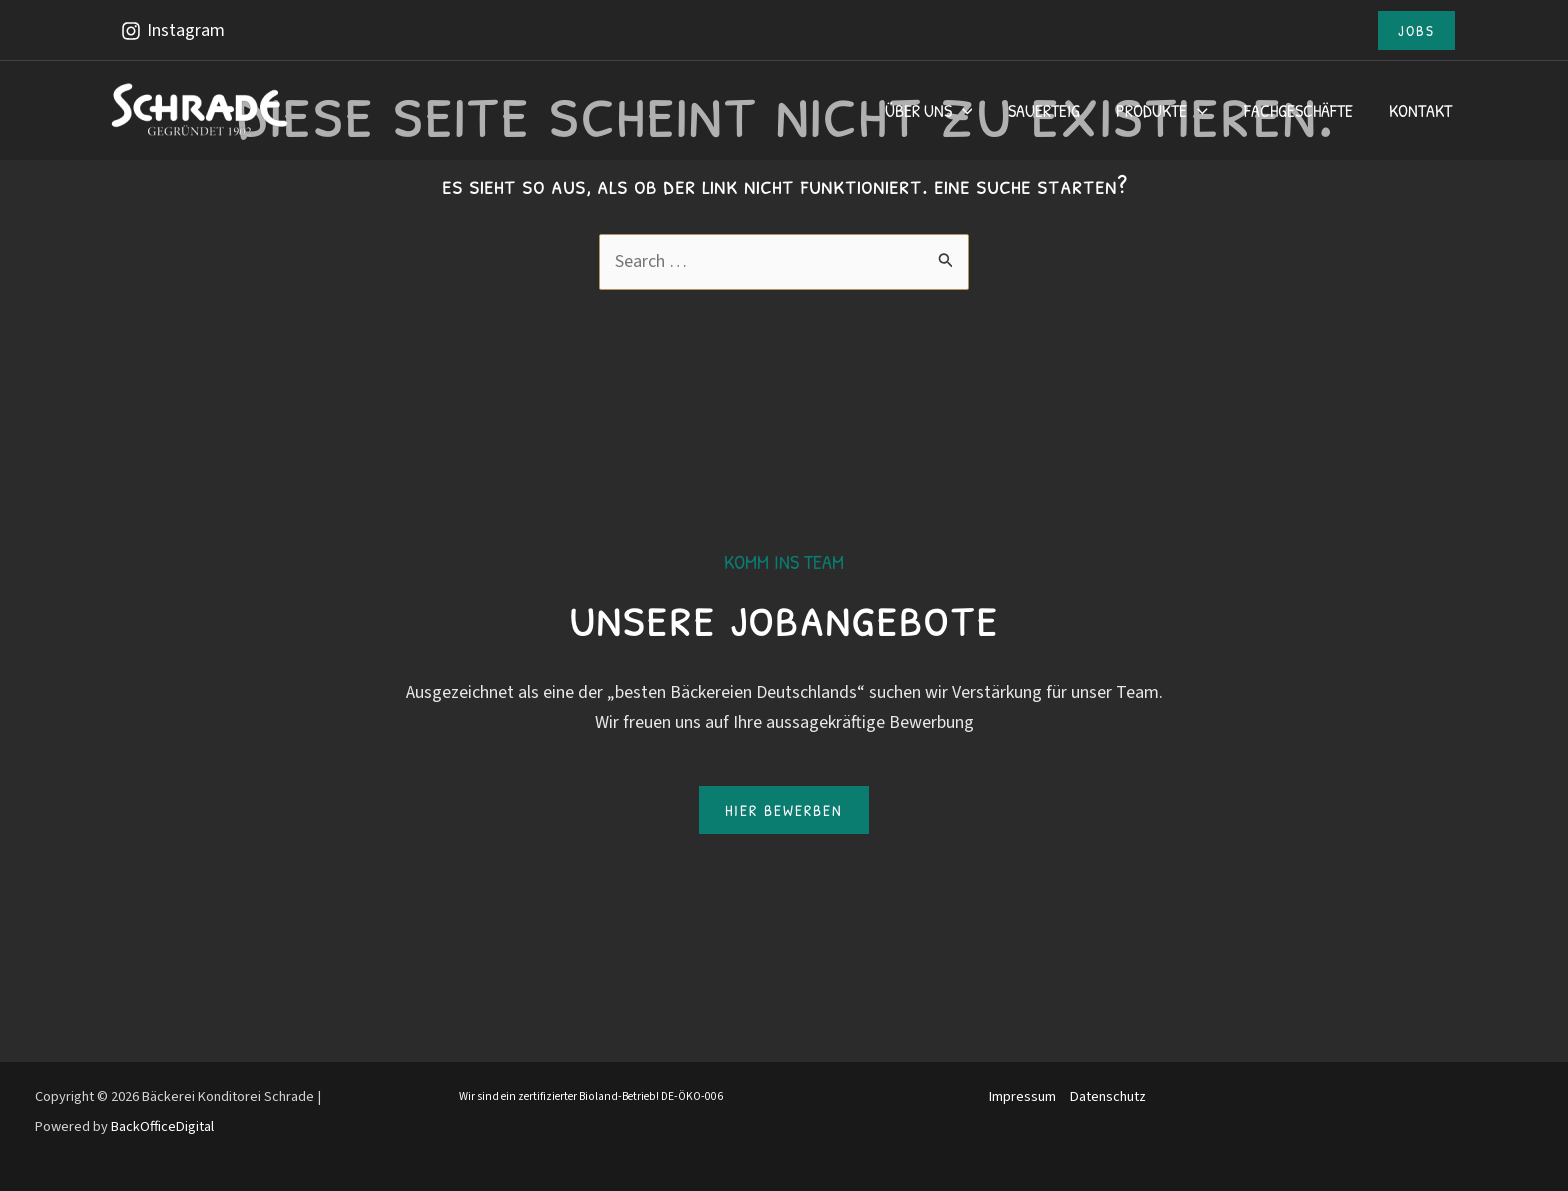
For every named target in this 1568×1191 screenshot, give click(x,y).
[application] (962, 111)
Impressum (1022, 1096)
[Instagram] (172, 31)
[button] (1416, 30)
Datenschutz (1108, 1096)
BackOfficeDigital (162, 1126)
